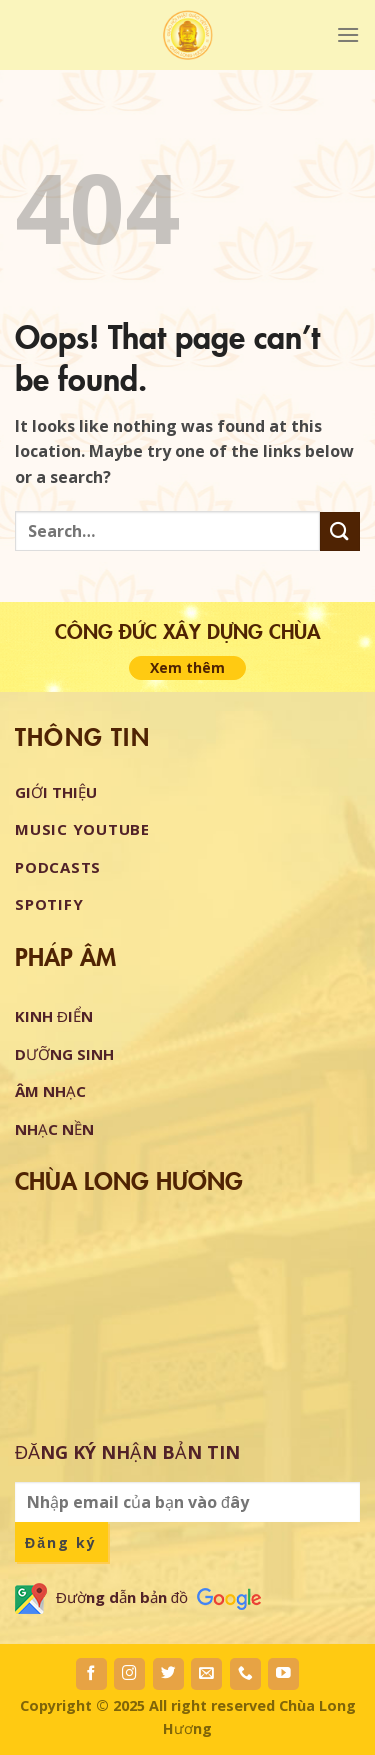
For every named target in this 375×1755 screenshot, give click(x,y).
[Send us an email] (206, 1674)
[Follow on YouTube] (283, 1674)
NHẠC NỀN (54, 1129)
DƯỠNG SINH (64, 1054)
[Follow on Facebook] (91, 1674)
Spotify (49, 904)
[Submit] (340, 531)
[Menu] (348, 34)
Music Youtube (82, 829)
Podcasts (58, 867)
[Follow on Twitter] (168, 1674)
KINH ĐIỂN (54, 1016)
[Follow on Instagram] (129, 1674)
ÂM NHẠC (50, 1091)
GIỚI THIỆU (56, 792)
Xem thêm (187, 667)
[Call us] (245, 1674)
